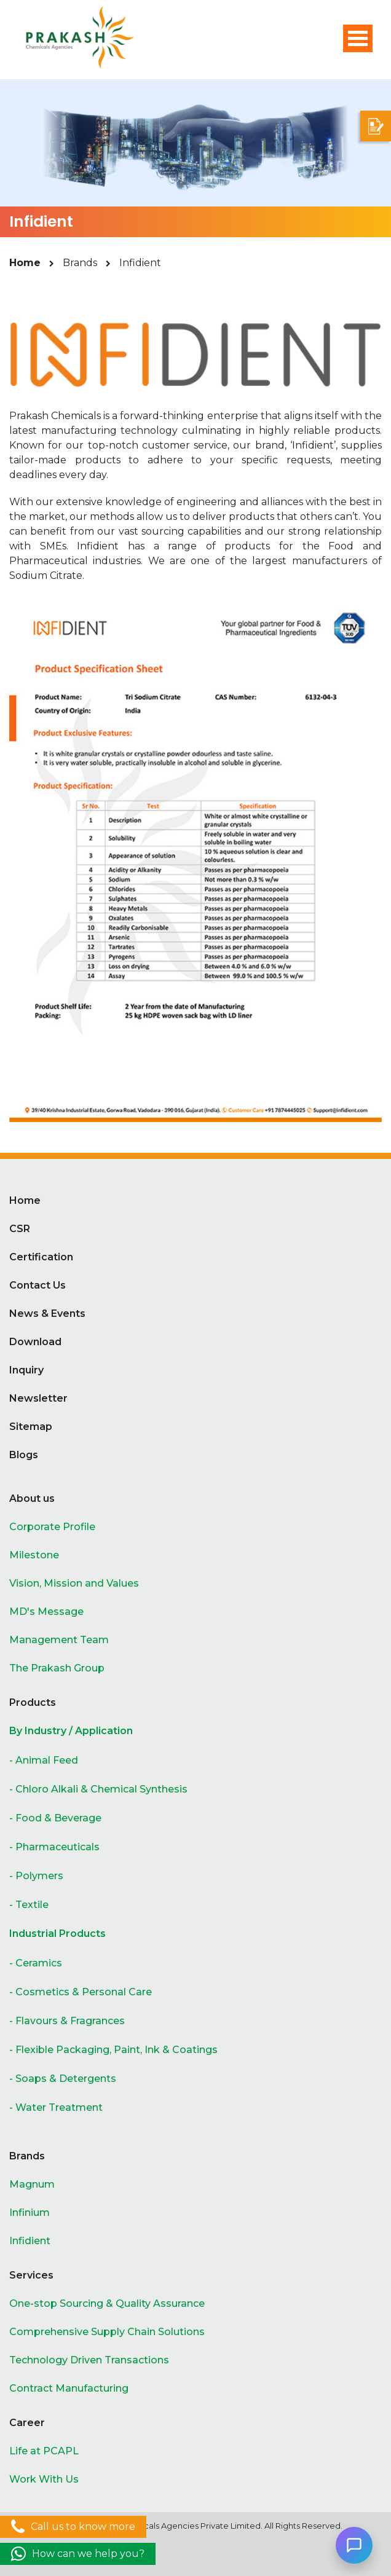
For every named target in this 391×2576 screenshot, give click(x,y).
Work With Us (44, 2479)
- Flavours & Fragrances (67, 2021)
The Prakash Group (57, 1668)
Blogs (23, 1455)
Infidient (29, 2241)
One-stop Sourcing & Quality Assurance (107, 2303)
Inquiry (26, 1370)
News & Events (47, 1313)
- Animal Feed (43, 1760)
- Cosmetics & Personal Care (80, 1992)
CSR (19, 1229)
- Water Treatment (56, 2107)
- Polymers (36, 1876)
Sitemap (30, 1426)
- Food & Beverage (55, 1818)
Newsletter (38, 1398)
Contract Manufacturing (68, 2388)
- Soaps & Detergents (62, 2078)
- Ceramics (35, 1963)
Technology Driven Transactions (89, 2360)
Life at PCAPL (44, 2451)
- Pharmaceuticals (54, 1847)
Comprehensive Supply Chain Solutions (107, 2332)
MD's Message (46, 1611)
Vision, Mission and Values (74, 1583)
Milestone (34, 1555)
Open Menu (358, 38)
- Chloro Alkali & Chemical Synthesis (98, 1789)
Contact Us (37, 1285)
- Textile (29, 1904)
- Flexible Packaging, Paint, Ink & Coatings (113, 2050)
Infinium (29, 2212)
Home (25, 263)
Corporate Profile (52, 1527)
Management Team (59, 1640)
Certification (41, 1257)
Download (35, 1342)
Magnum (32, 2184)
